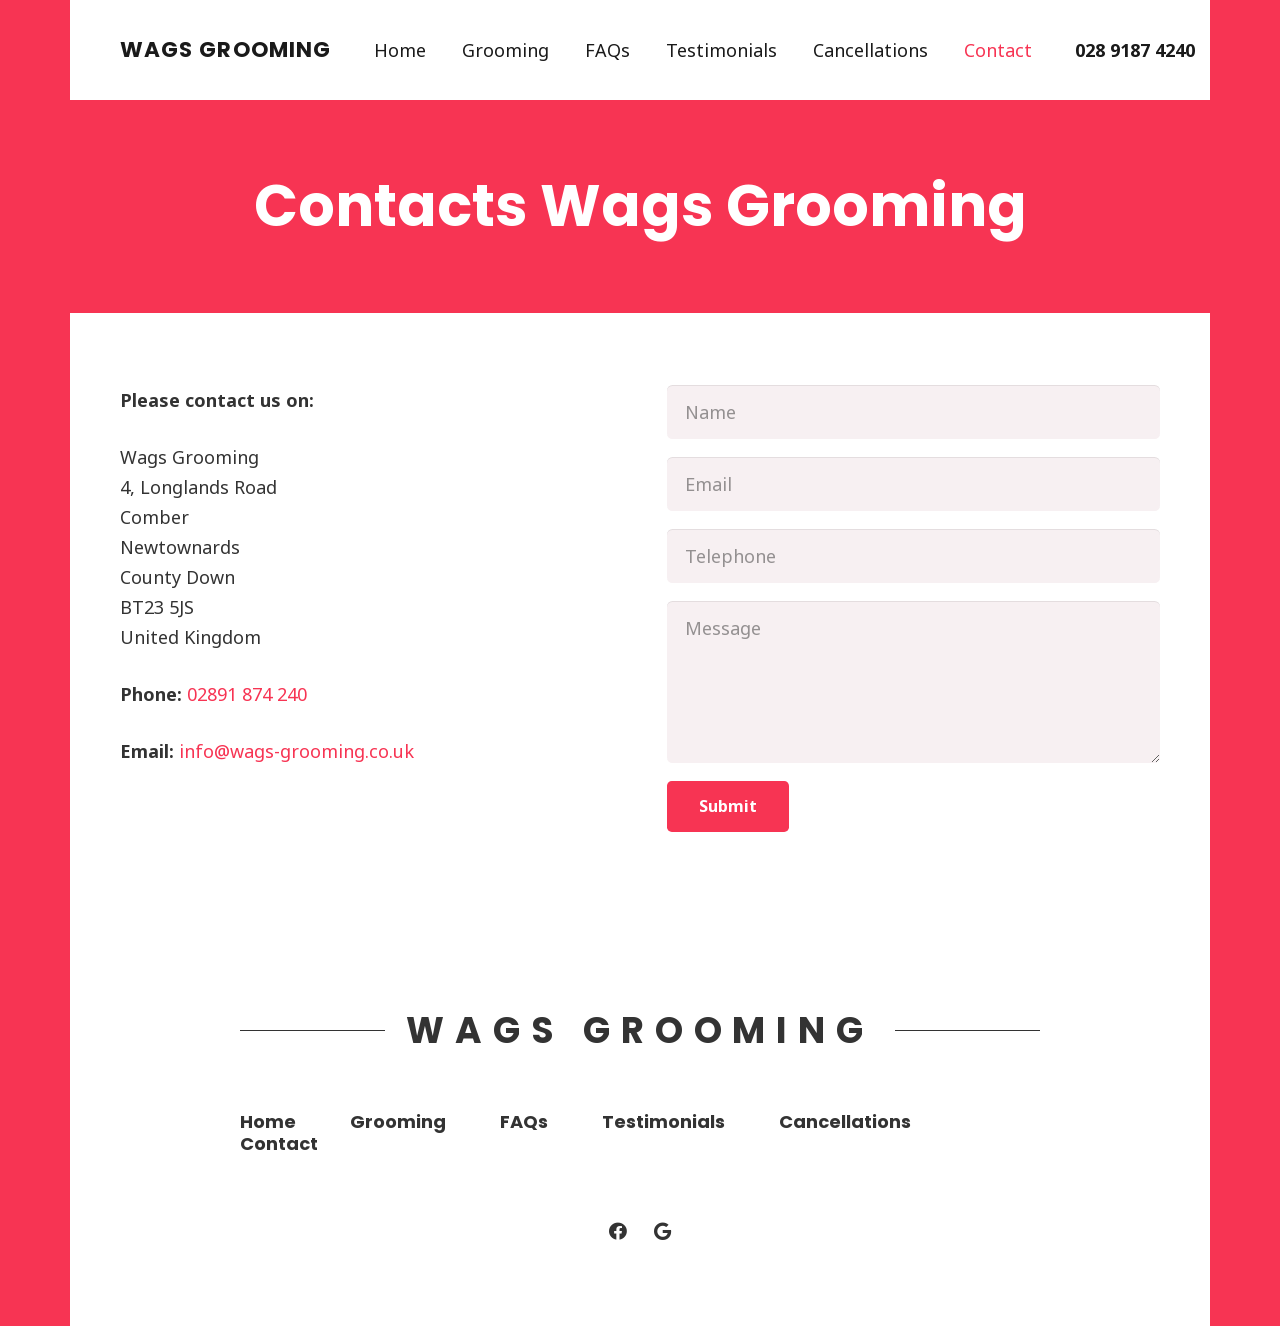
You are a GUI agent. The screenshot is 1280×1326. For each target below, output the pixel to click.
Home (268, 1121)
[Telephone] (913, 556)
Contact (279, 1143)
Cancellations (845, 1121)
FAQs (524, 1121)
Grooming (398, 1121)
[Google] (662, 1231)
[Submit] (728, 806)
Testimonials (663, 1121)
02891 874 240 (247, 694)
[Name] (913, 412)
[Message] (913, 682)
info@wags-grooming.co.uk (296, 751)
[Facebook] (617, 1231)
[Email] (913, 484)
